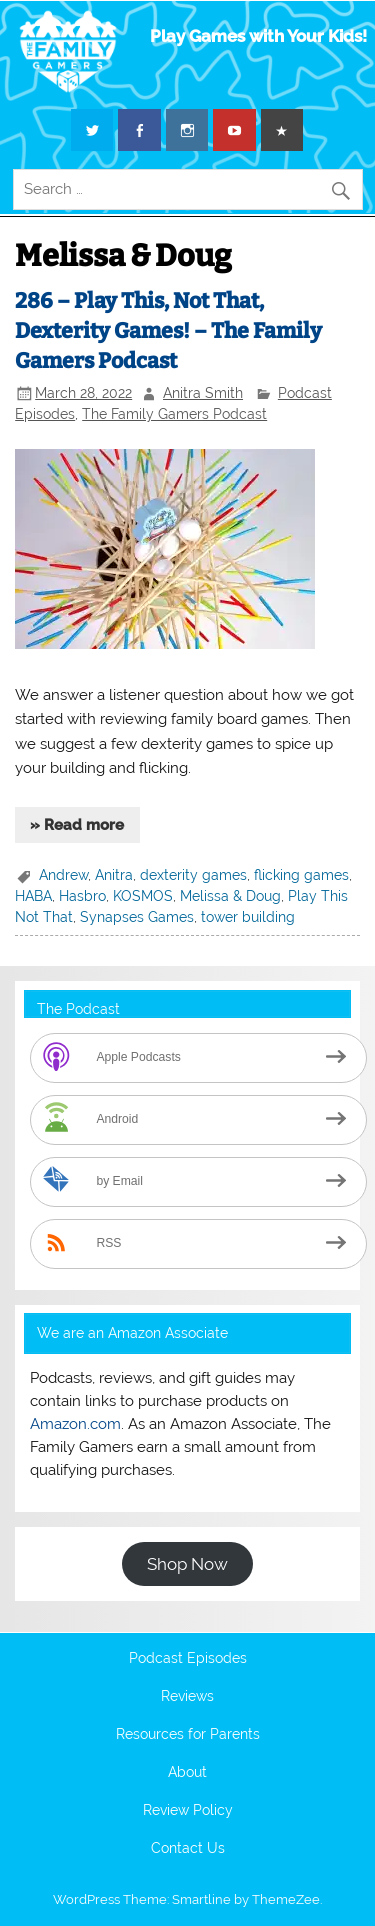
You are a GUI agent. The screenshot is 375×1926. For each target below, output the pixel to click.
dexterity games (193, 875)
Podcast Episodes (188, 1659)
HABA (33, 896)
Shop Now (187, 1564)
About (187, 1773)
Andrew (63, 875)
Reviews (187, 1697)
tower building (248, 917)
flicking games (301, 875)
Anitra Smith (203, 393)
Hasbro (82, 896)
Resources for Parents (188, 1735)
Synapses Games (137, 917)
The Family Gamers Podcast (174, 414)
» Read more (77, 825)
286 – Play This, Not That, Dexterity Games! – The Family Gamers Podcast (168, 331)
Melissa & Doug (230, 896)
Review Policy (188, 1811)
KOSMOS (143, 896)
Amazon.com (75, 1424)
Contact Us (188, 1849)
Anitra (114, 875)
